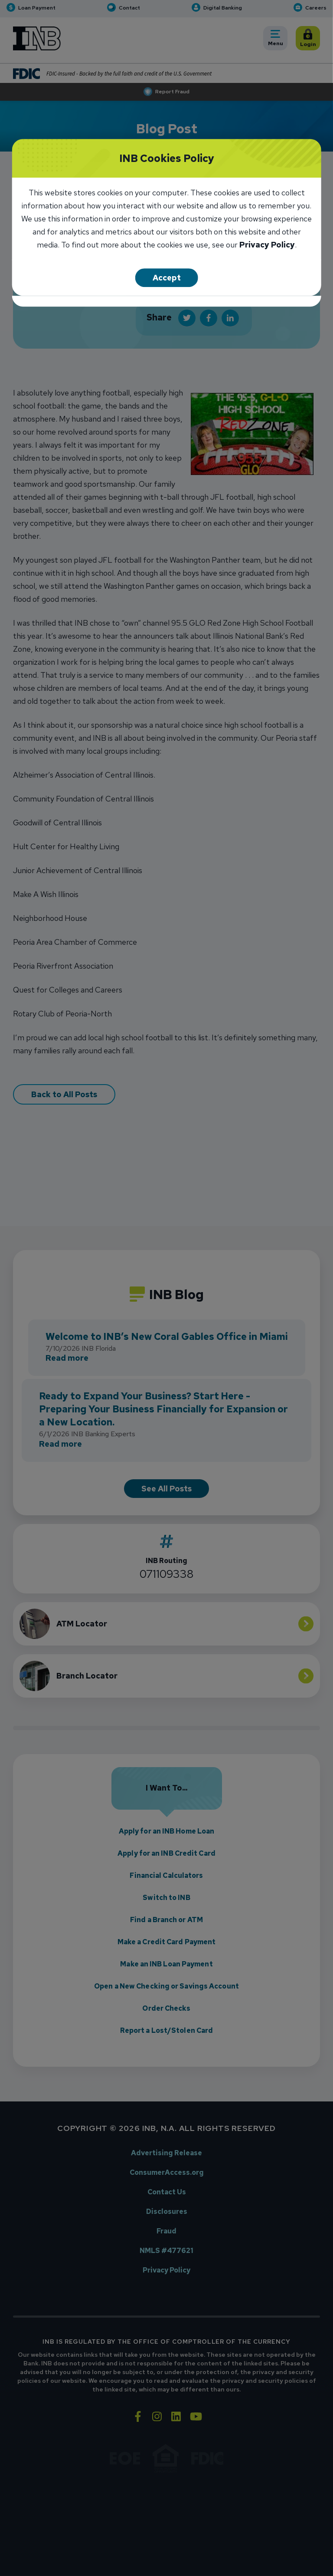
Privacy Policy (267, 245)
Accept (167, 278)
